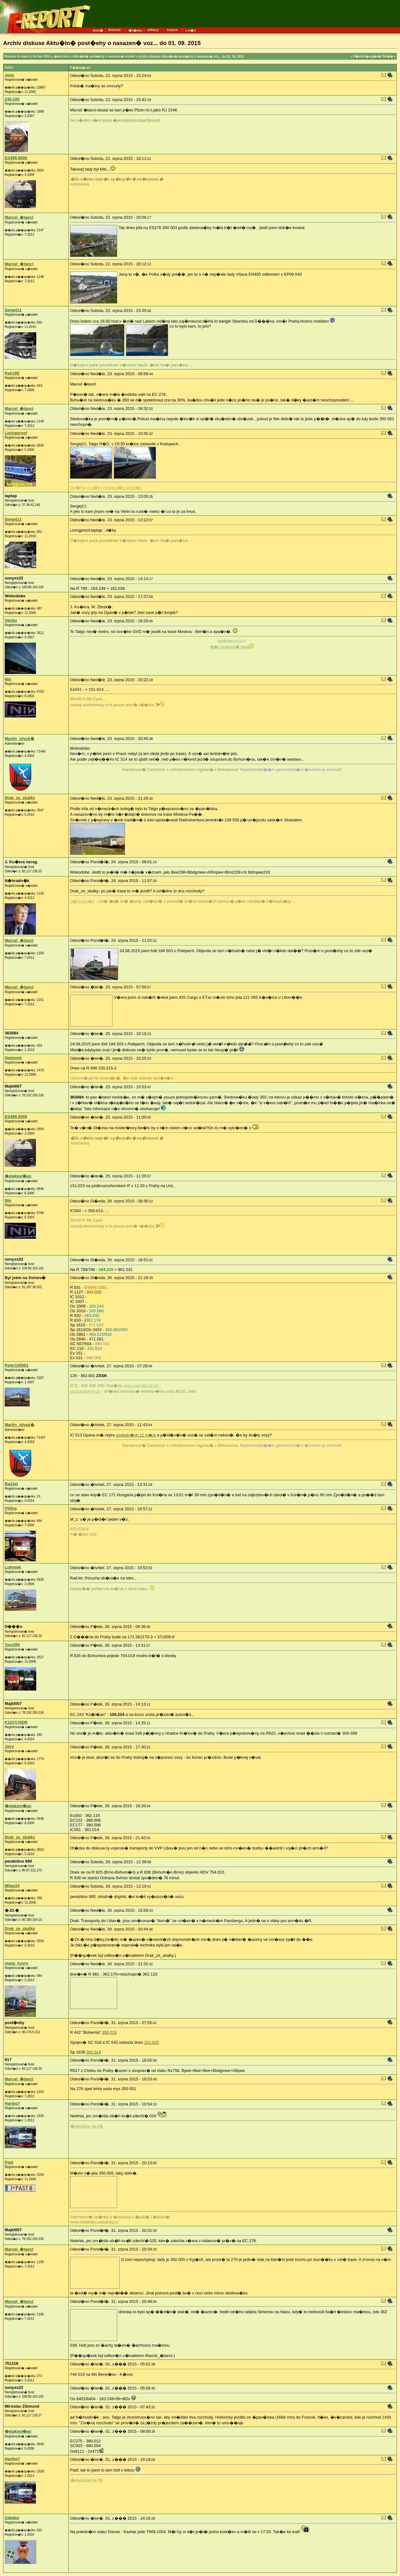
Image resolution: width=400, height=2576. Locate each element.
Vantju (11, 620)
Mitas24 (12, 1885)
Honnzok (13, 1057)
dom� (97, 30)
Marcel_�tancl (19, 217)
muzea (172, 30)
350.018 (109, 2032)
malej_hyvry (16, 1963)
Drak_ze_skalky (20, 797)
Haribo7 (12, 2103)
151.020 (151, 2042)
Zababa (12, 2517)
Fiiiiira (11, 1508)
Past (9, 2162)
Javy (9, 1746)
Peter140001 (16, 1365)
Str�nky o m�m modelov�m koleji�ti (106, 487)
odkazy (153, 30)
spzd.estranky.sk (85, 1391)
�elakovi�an (18, 1176)
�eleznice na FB (86, 2126)
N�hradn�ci (82, 901)
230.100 (12, 99)
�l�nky (135, 30)
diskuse (114, 30)
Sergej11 (13, 310)
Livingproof (16, 433)
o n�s (190, 30)
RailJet (11, 1484)
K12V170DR (16, 1722)
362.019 (93, 2052)
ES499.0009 (16, 158)
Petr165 (12, 373)
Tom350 (12, 1644)
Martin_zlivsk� (19, 738)
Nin (8, 679)
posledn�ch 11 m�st (136, 1435)
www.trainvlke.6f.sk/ (141, 1385)
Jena (9, 75)
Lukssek (13, 1567)
